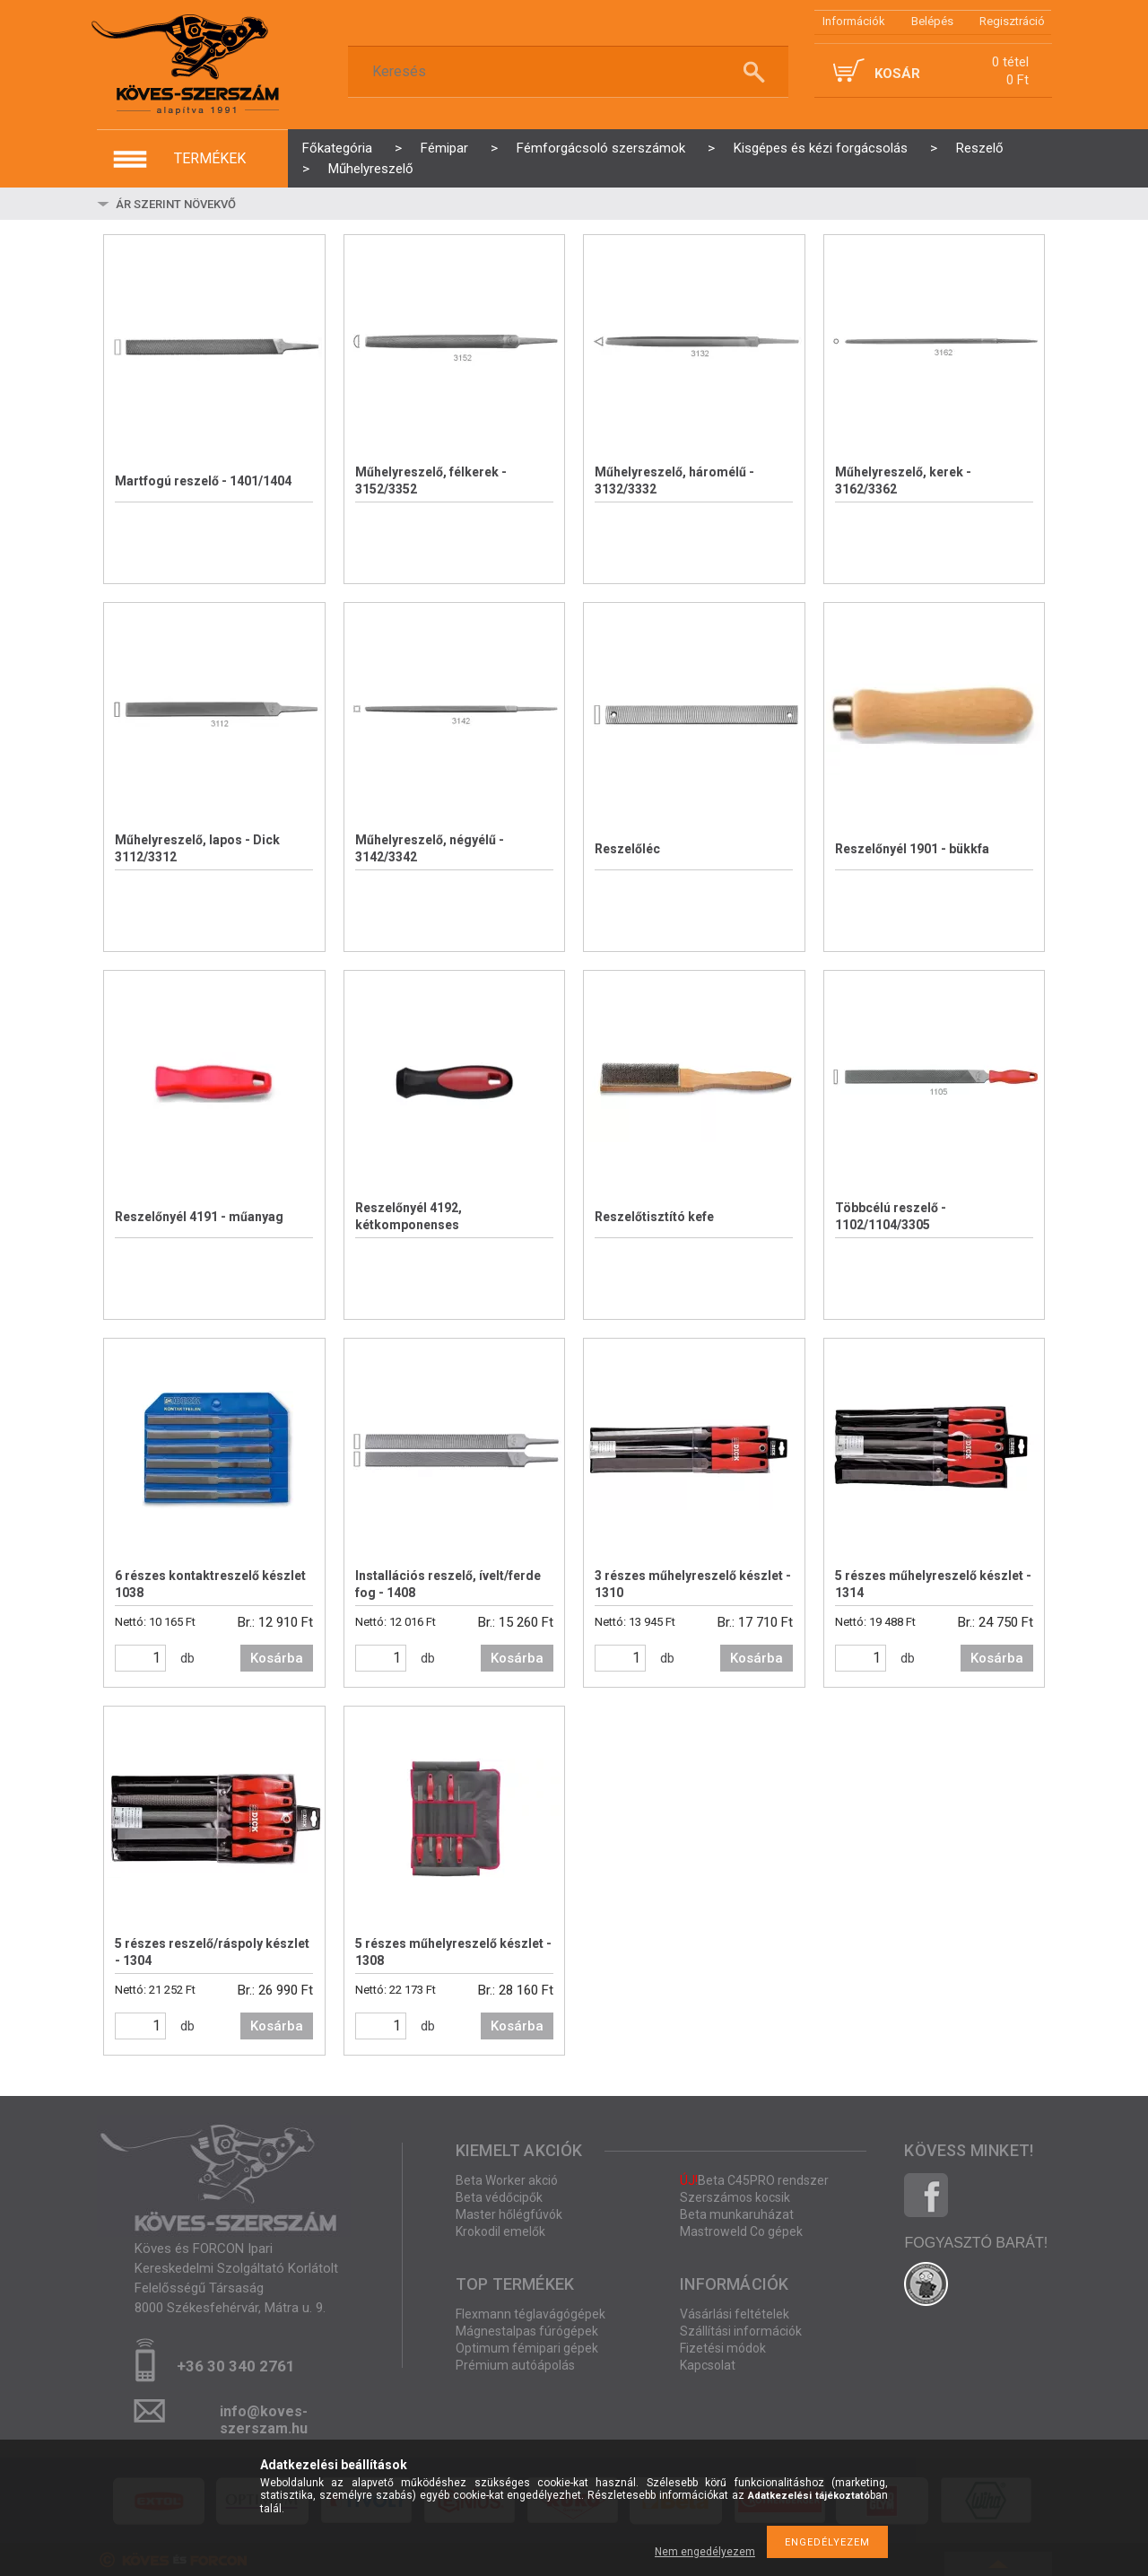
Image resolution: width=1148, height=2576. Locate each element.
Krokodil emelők (500, 2231)
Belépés (932, 21)
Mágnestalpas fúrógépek (527, 2331)
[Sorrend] (220, 204)
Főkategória (337, 148)
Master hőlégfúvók (509, 2214)
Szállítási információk (741, 2331)
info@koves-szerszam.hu (264, 2417)
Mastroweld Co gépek (741, 2231)
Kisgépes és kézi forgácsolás (821, 148)
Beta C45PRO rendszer (754, 2180)
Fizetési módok (723, 2348)
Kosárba (276, 1658)
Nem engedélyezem (705, 2551)
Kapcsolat (707, 2365)
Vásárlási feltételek (734, 2314)
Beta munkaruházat (737, 2214)
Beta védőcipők (499, 2197)
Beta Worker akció (507, 2180)
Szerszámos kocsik (735, 2197)
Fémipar (444, 148)
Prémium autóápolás (515, 2365)
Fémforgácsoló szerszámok (601, 148)
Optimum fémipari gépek (527, 2348)
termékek (210, 158)
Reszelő (980, 148)
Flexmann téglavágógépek (530, 2314)
